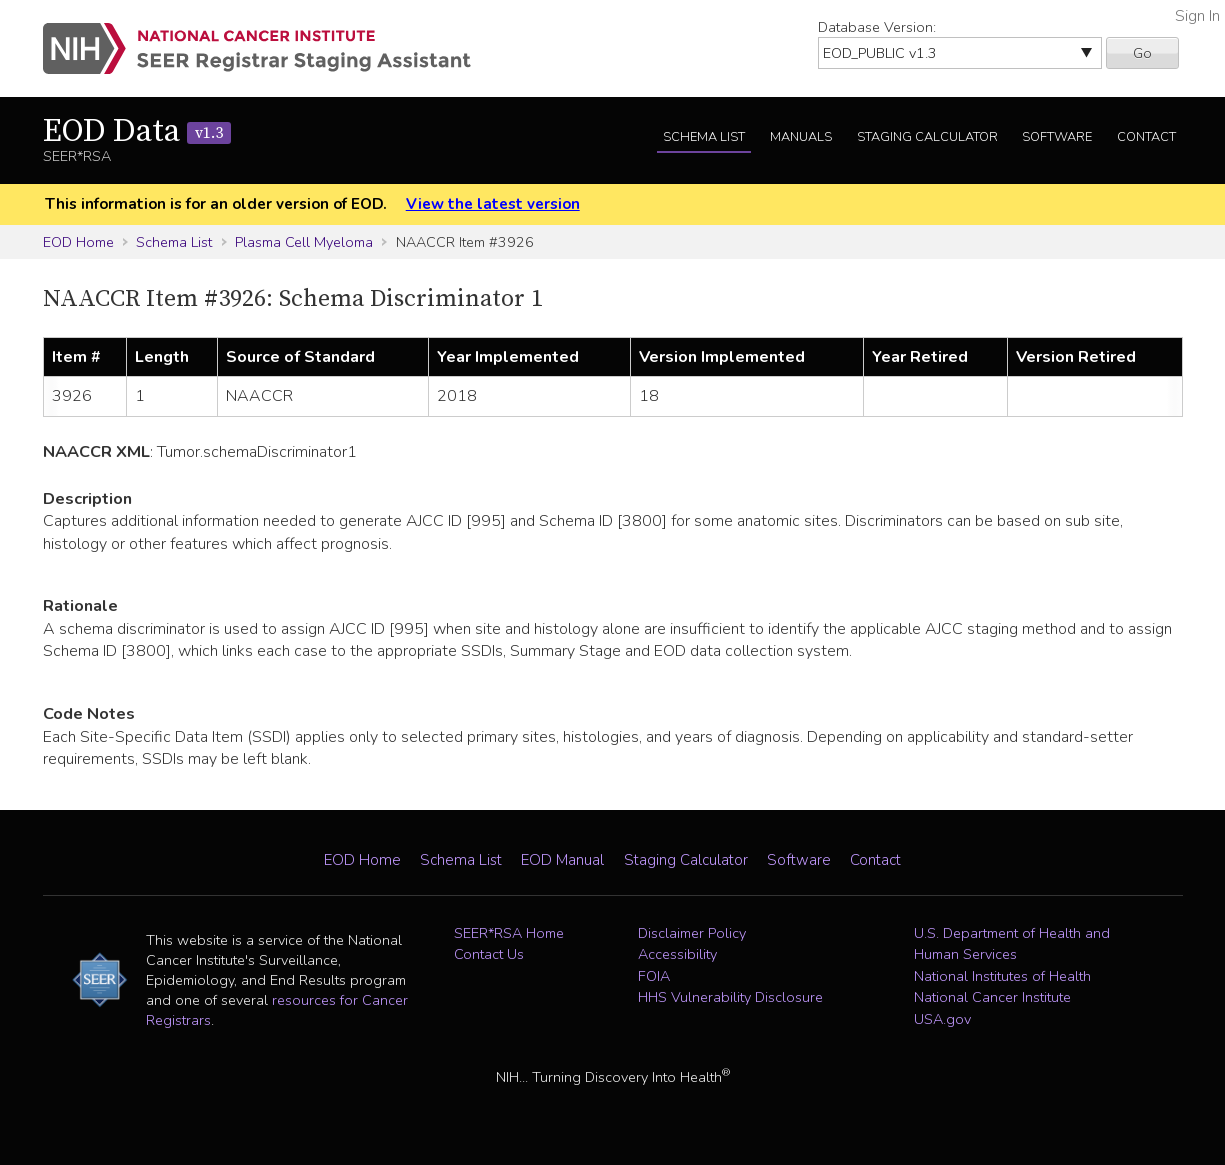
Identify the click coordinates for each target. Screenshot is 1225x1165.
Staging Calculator (927, 137)
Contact (1146, 137)
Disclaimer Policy (692, 933)
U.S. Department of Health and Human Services (1012, 944)
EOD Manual (562, 860)
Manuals (801, 137)
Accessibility (677, 954)
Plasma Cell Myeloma (304, 242)
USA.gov (942, 1019)
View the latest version (493, 204)
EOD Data (137, 132)
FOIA (654, 976)
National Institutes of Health (1002, 976)
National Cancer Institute (992, 997)
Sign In (1197, 16)
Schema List (704, 137)
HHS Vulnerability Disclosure (730, 997)
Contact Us (489, 954)
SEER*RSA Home (509, 933)
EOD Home (78, 242)
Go (1142, 53)
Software (1057, 137)
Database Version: (877, 27)
